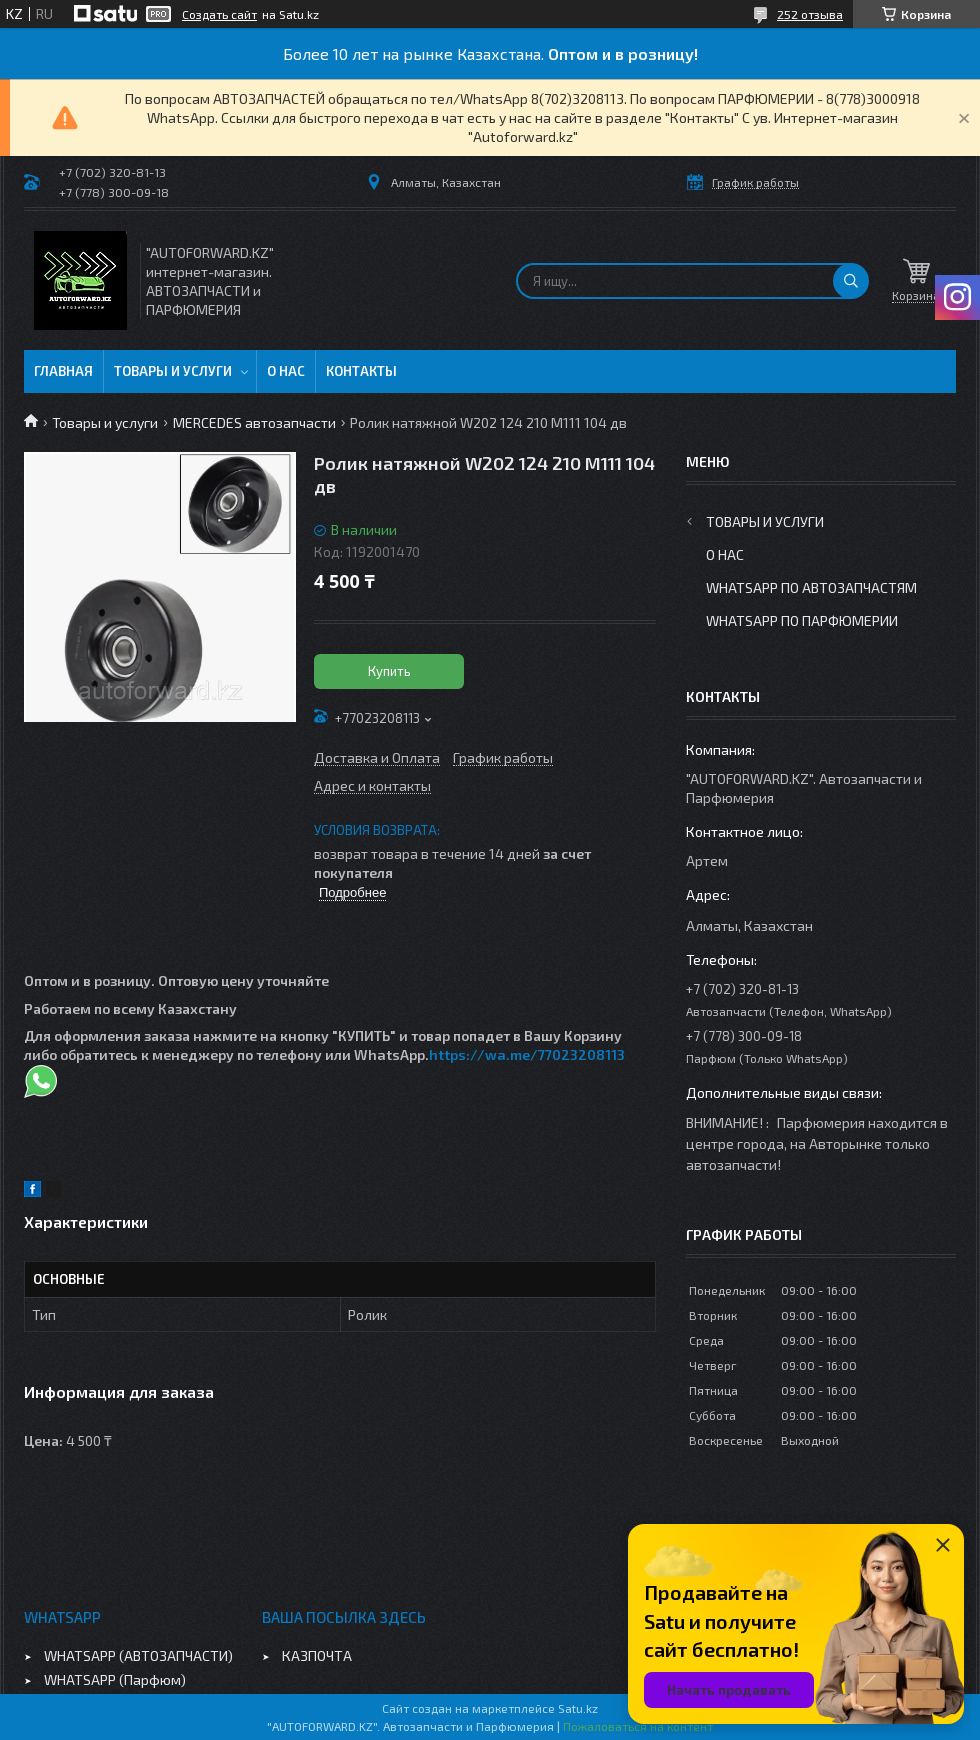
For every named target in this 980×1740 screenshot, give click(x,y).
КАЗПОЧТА (317, 1655)
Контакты (361, 371)
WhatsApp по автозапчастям (811, 587)
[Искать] (851, 281)
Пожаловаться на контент (638, 1726)
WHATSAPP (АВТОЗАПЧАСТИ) (138, 1655)
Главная (63, 371)
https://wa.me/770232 (508, 1054)
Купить (389, 671)
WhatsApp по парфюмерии (802, 620)
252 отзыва (810, 14)
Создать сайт (219, 14)
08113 (606, 1054)
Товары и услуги (173, 371)
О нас (286, 371)
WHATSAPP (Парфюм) (115, 1679)
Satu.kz (578, 1708)
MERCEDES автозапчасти (254, 422)
